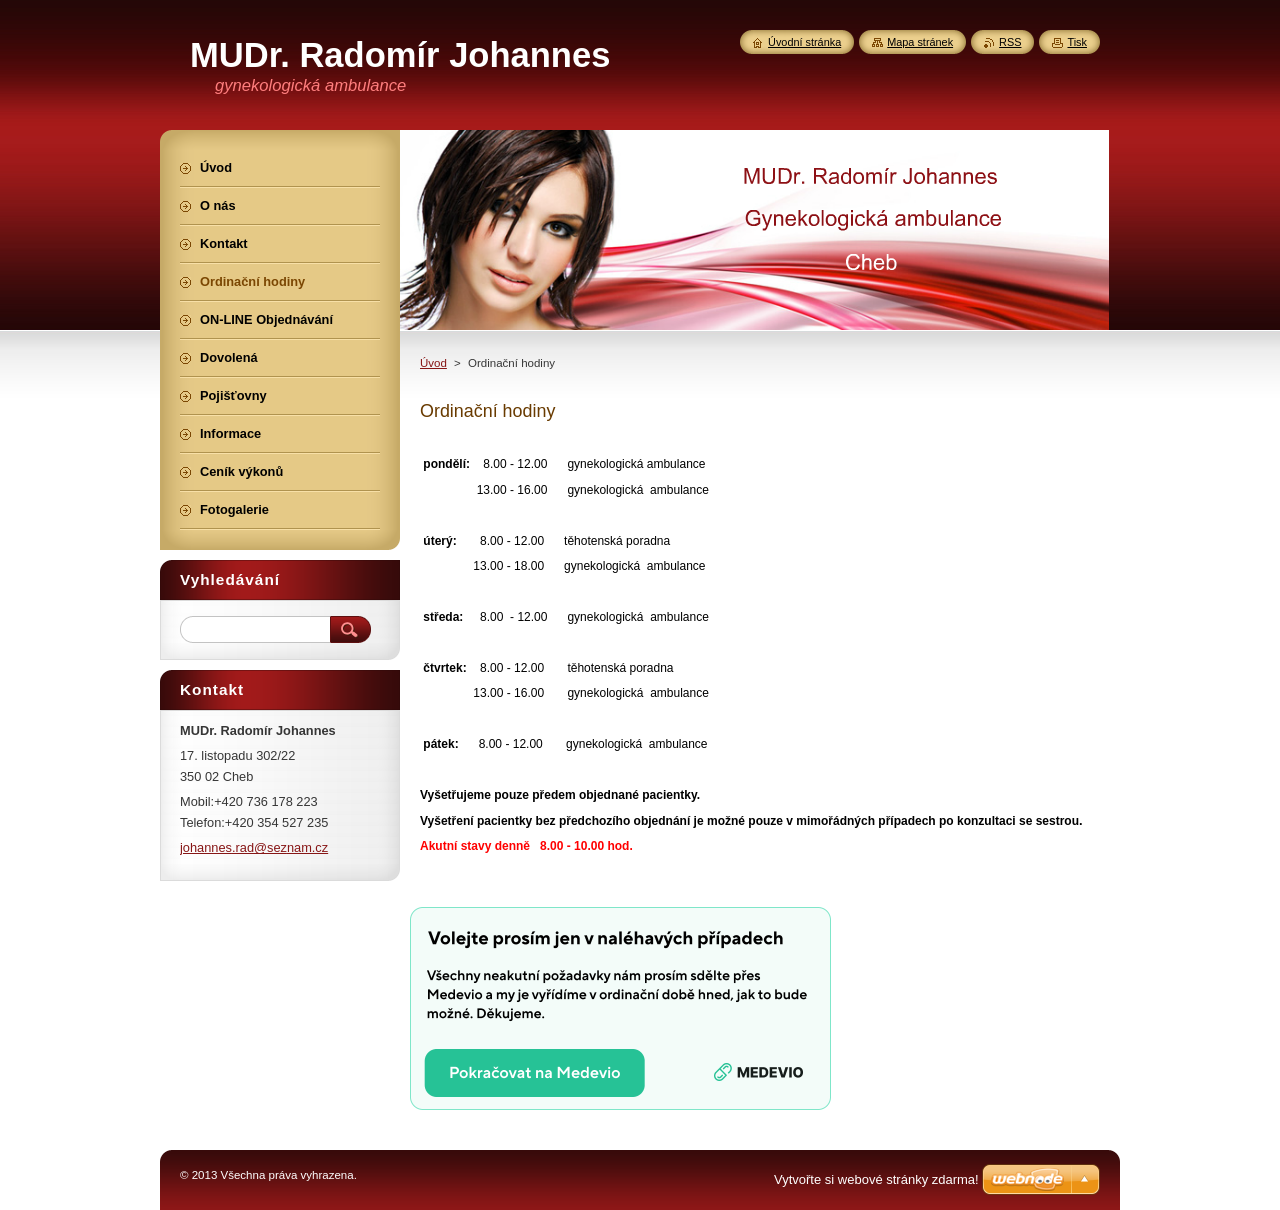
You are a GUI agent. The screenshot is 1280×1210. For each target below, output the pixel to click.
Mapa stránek (920, 42)
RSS (1010, 42)
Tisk (1077, 42)
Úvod (433, 363)
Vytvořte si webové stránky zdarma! (876, 1179)
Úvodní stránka (804, 42)
